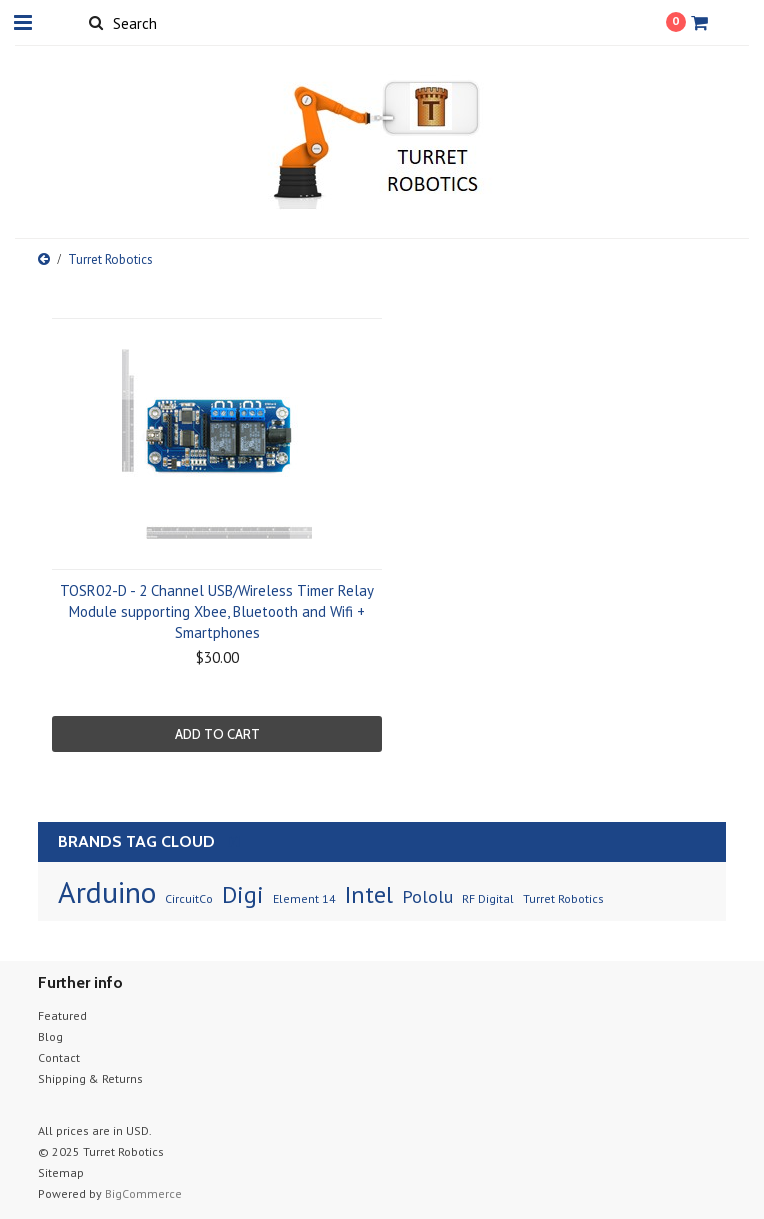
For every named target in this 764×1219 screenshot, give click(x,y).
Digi (243, 894)
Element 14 (304, 898)
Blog (50, 1036)
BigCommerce (143, 1193)
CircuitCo (189, 898)
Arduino (107, 891)
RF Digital (488, 898)
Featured (62, 1015)
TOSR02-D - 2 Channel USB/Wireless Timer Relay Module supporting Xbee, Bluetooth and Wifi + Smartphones (217, 611)
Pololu (427, 896)
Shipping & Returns (90, 1078)
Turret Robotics (563, 898)
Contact (59, 1057)
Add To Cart (217, 734)
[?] (233, 840)
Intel (369, 894)
